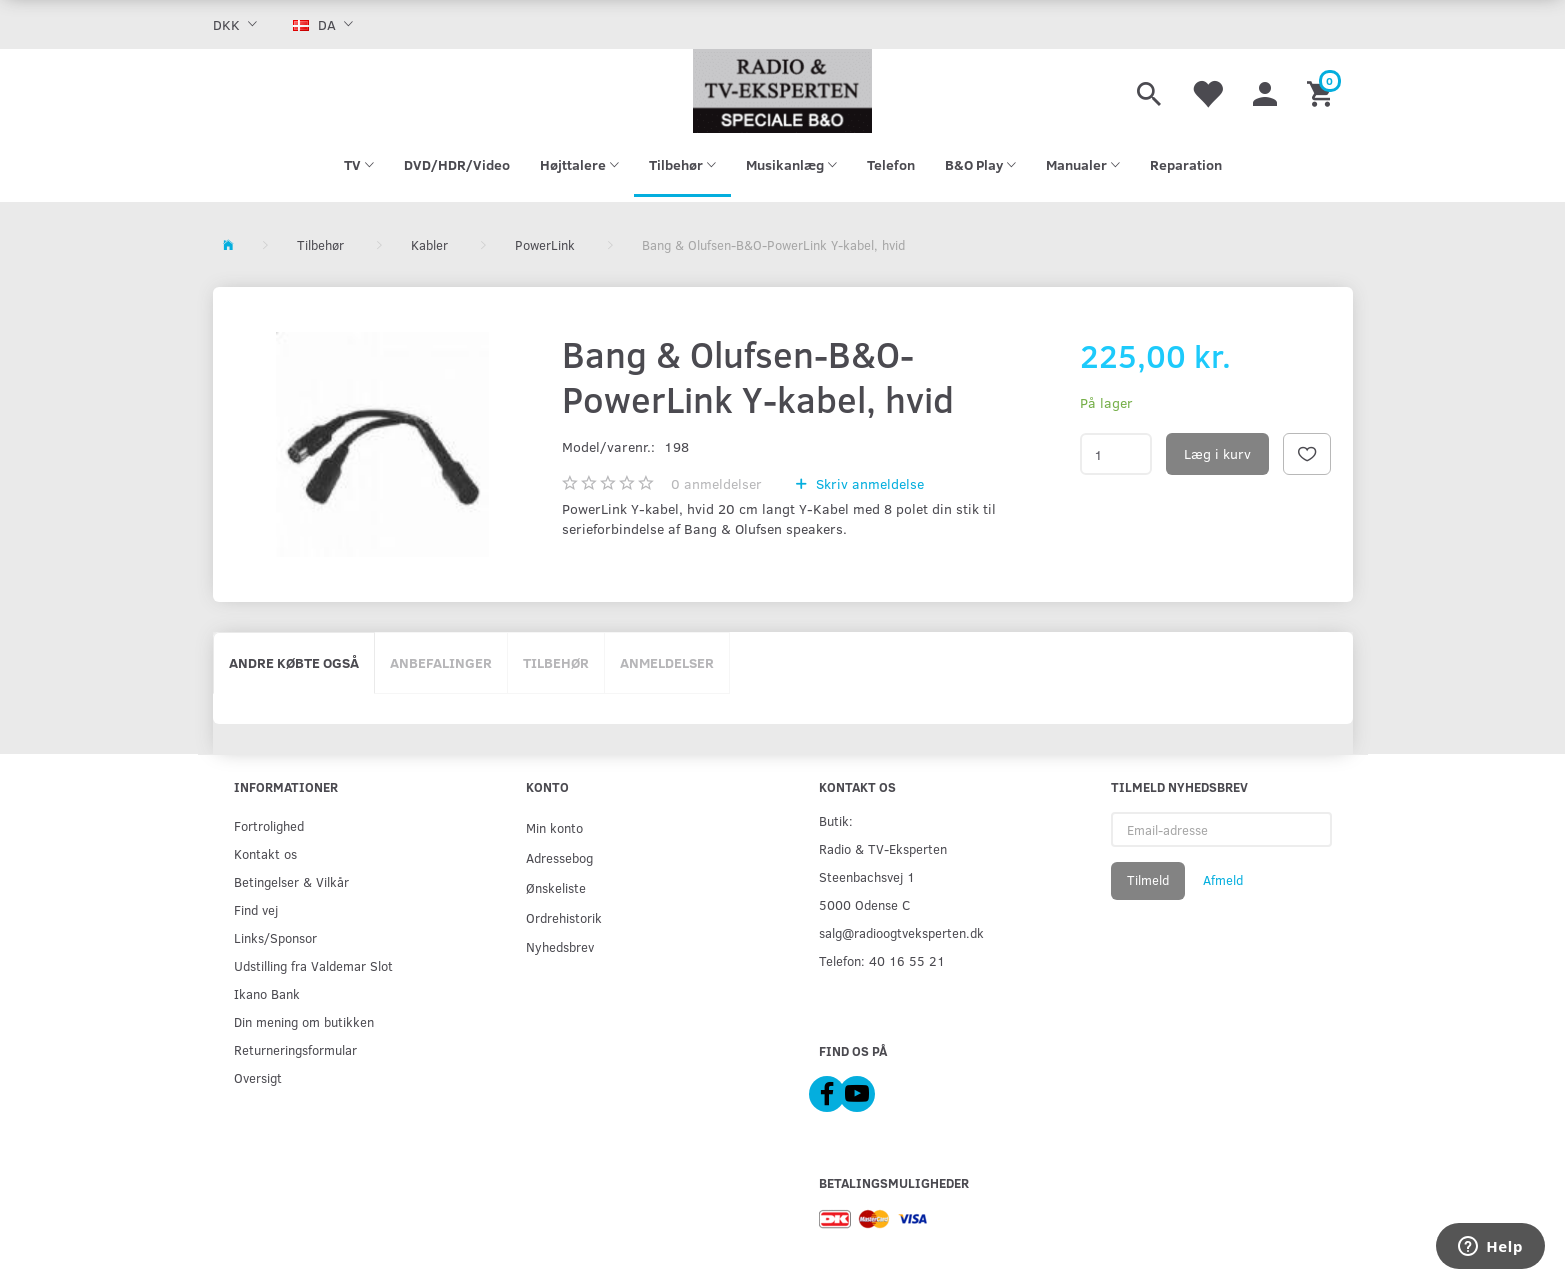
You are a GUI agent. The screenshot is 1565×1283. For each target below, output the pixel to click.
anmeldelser (716, 483)
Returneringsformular (295, 1049)
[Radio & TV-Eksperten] (783, 91)
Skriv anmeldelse (868, 483)
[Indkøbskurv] (1322, 91)
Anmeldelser (667, 662)
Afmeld (1223, 880)
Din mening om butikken (304, 1021)
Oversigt (258, 1077)
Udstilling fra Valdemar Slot (313, 965)
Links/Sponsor (275, 937)
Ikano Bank (267, 993)
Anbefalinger (441, 662)
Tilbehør (556, 662)
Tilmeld (1148, 880)
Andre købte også (294, 662)
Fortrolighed (269, 825)
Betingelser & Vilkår (291, 881)
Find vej (256, 909)
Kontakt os (265, 853)
